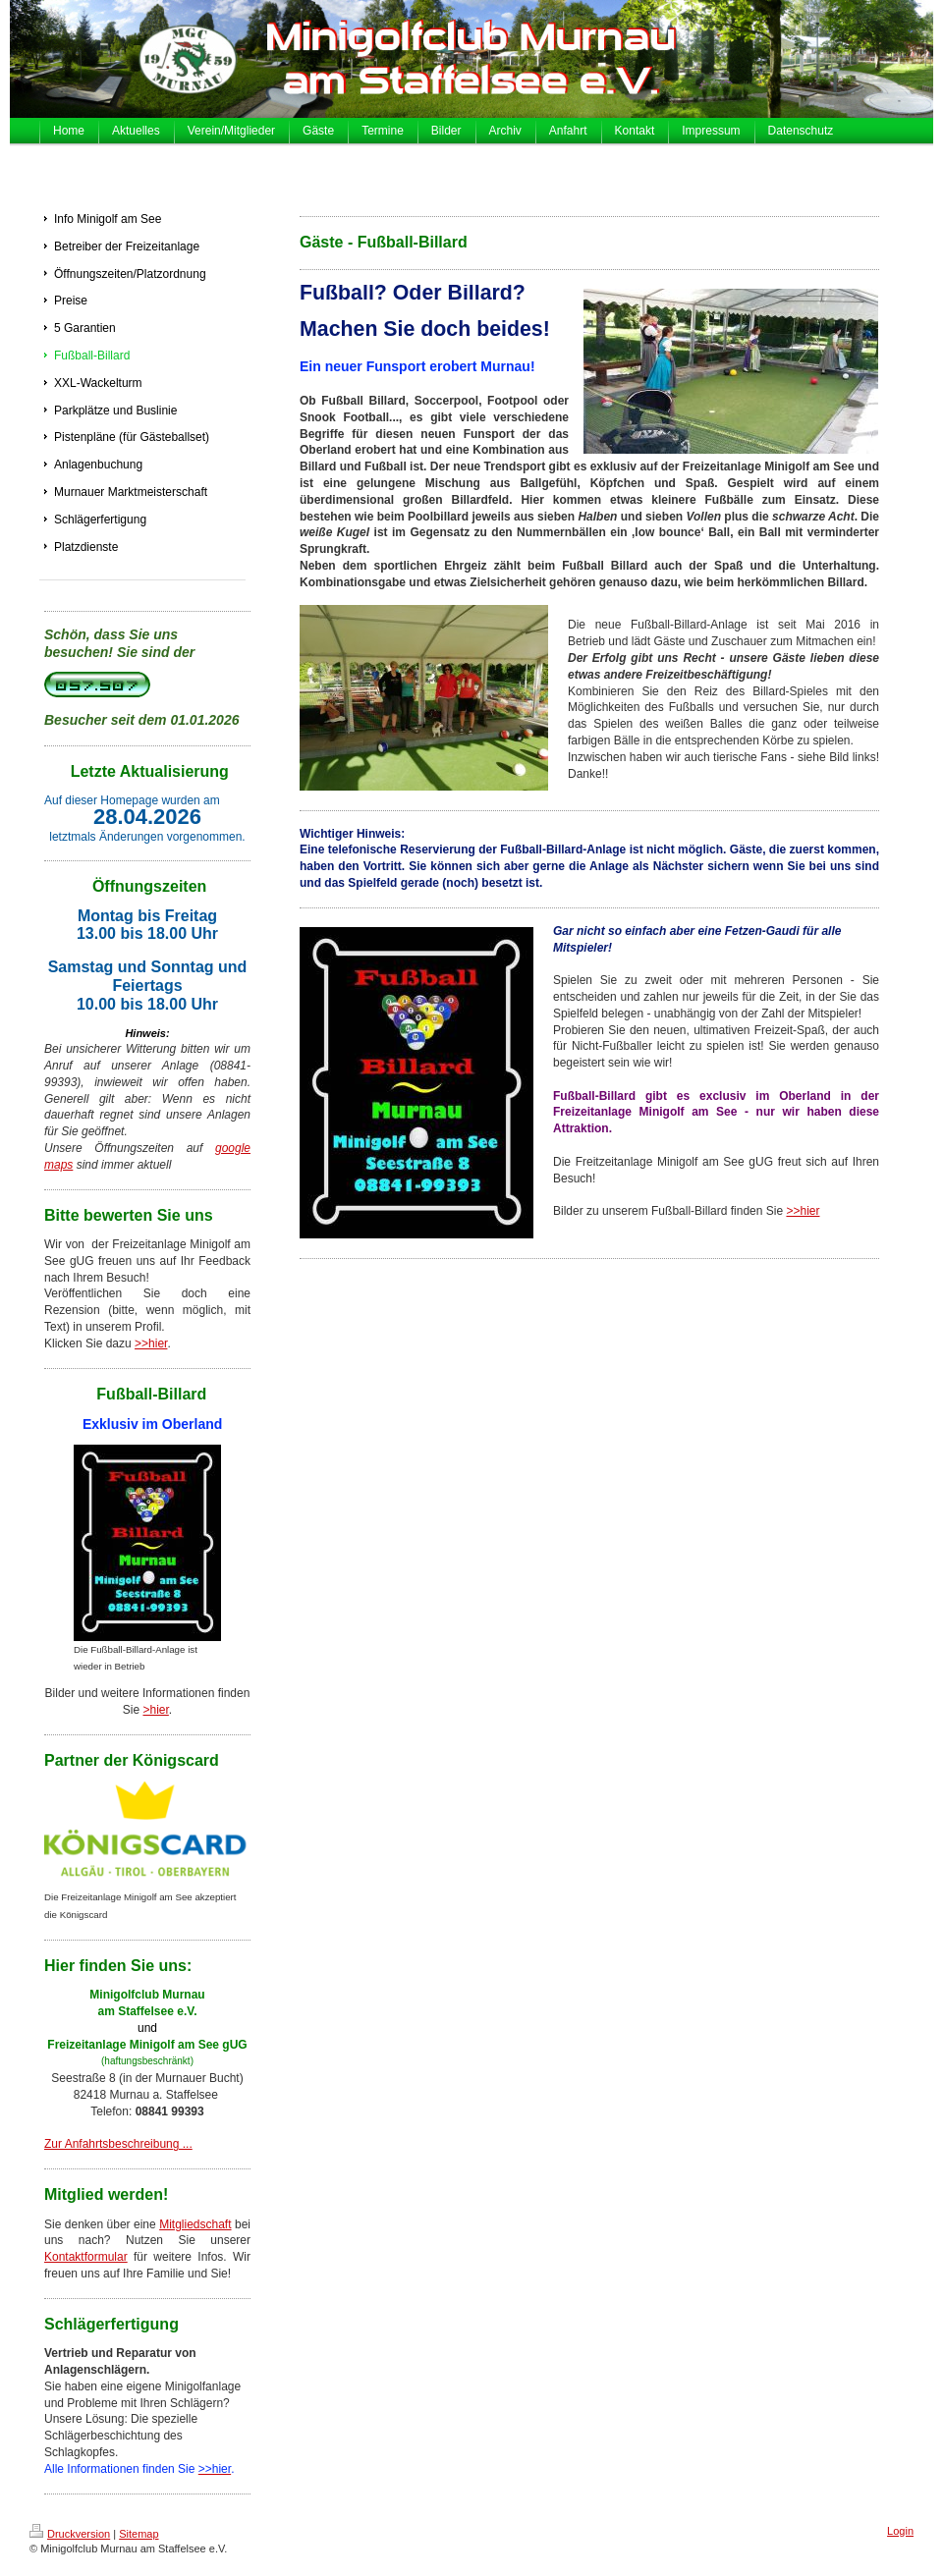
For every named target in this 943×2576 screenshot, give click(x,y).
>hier (155, 1710)
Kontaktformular (86, 2257)
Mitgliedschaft (195, 2224)
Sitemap (138, 2534)
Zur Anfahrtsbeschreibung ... (118, 2144)
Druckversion (69, 2534)
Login (900, 2531)
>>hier (151, 1343)
